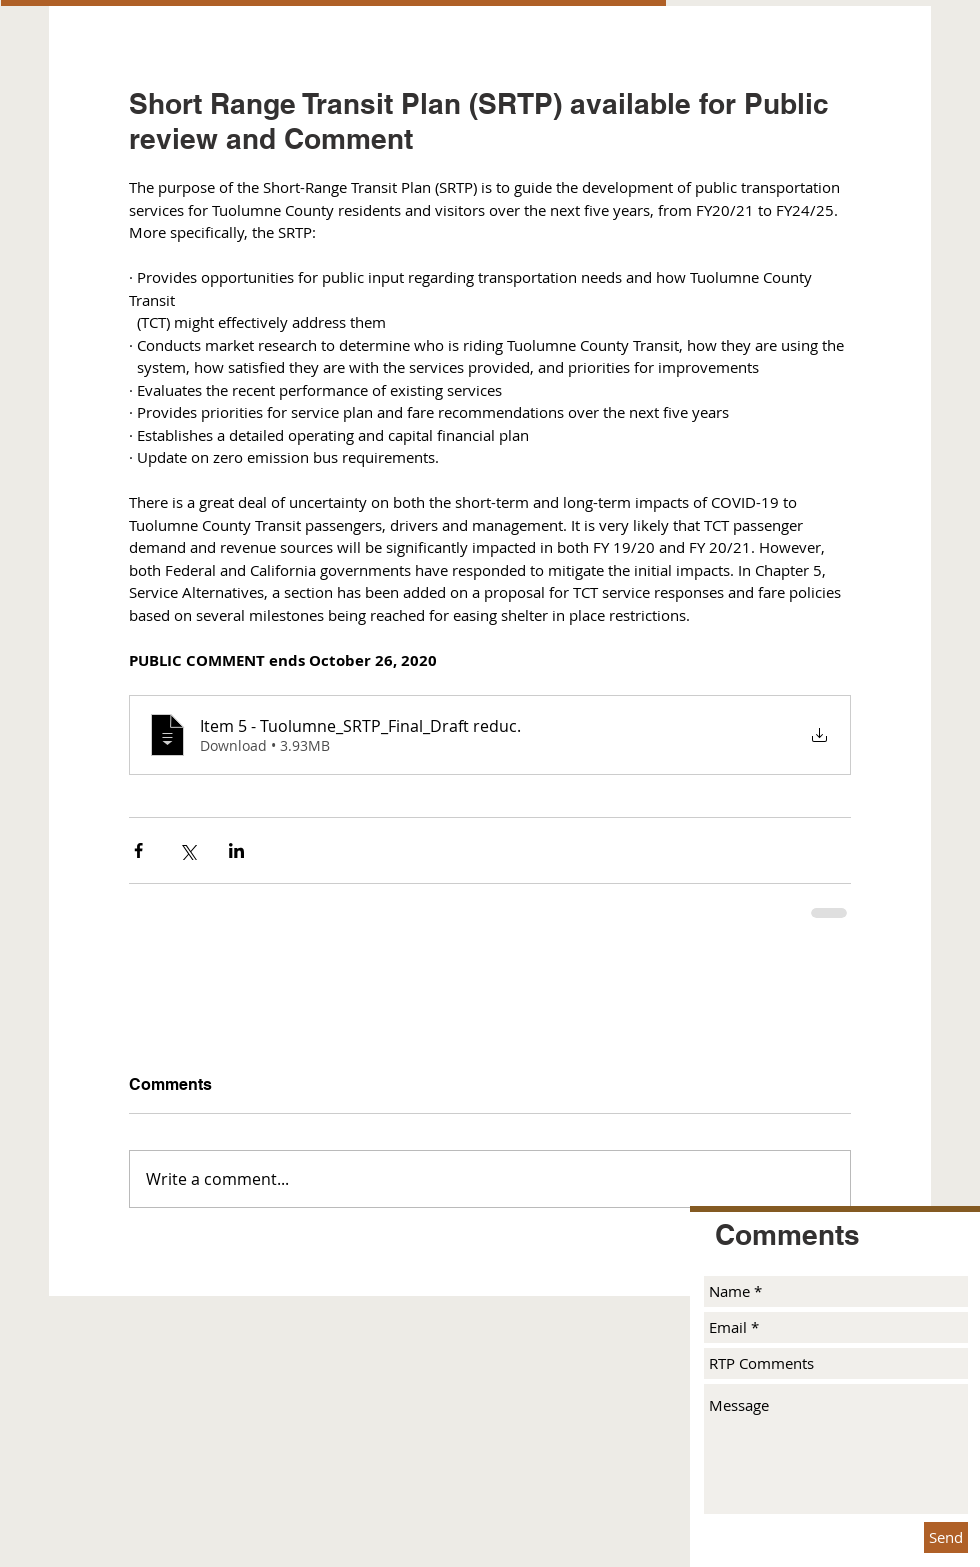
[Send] (946, 1537)
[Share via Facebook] (138, 850)
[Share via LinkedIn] (236, 850)
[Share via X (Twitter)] (187, 850)
